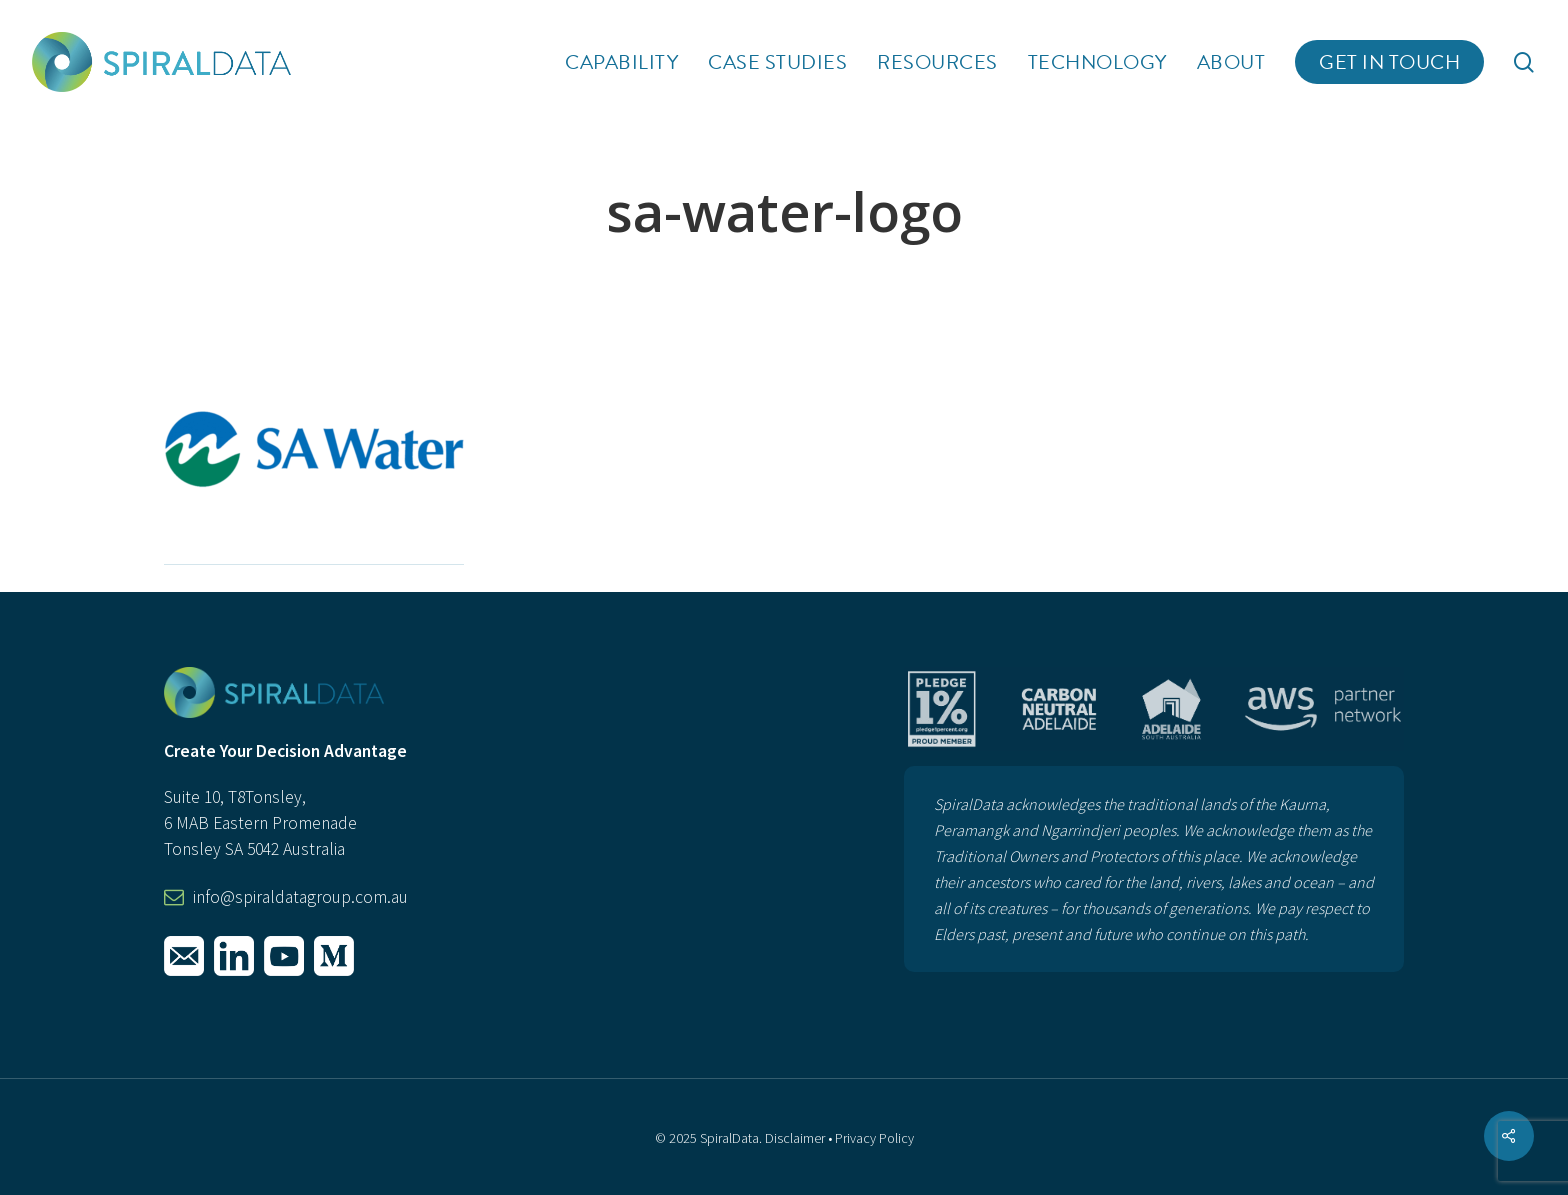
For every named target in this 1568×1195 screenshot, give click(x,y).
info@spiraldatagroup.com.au (300, 897)
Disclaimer (795, 1138)
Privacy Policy (874, 1138)
